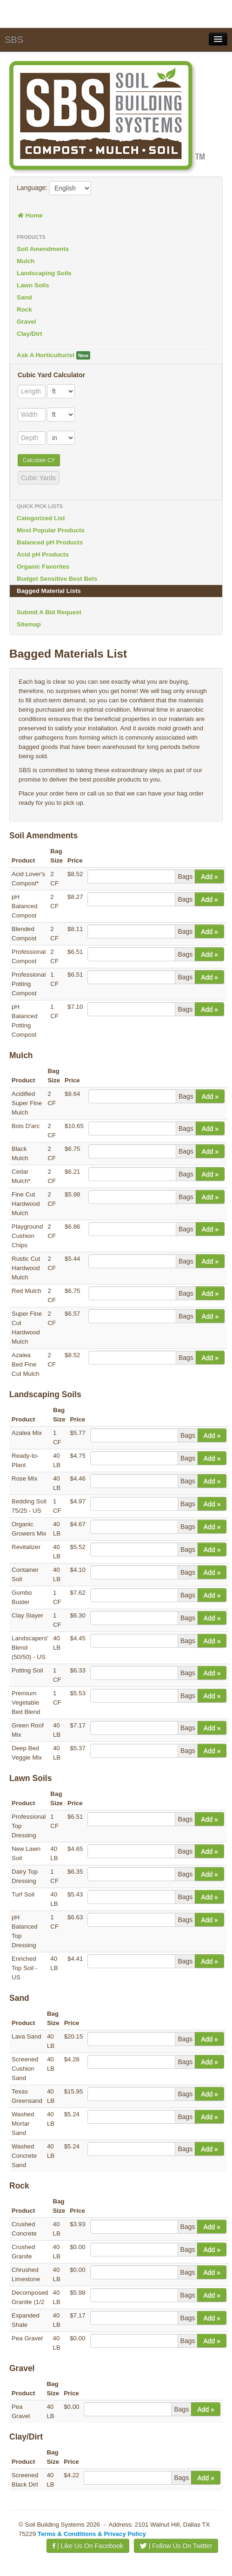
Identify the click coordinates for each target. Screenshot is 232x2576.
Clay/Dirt (29, 333)
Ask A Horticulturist (53, 355)
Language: (32, 187)
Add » (209, 876)
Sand (24, 297)
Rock (24, 309)
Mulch (26, 261)
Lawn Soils (33, 285)
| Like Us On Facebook (88, 2545)
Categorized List (41, 518)
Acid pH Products (43, 554)
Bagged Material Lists (49, 590)
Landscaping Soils (44, 273)
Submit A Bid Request (49, 612)
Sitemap (29, 624)
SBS (14, 39)
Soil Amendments (43, 248)
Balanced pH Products (50, 542)
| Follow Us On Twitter (176, 2545)
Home (30, 215)
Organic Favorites (43, 566)
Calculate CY (39, 460)
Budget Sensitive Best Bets (57, 578)
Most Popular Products (51, 530)
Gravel (26, 321)
